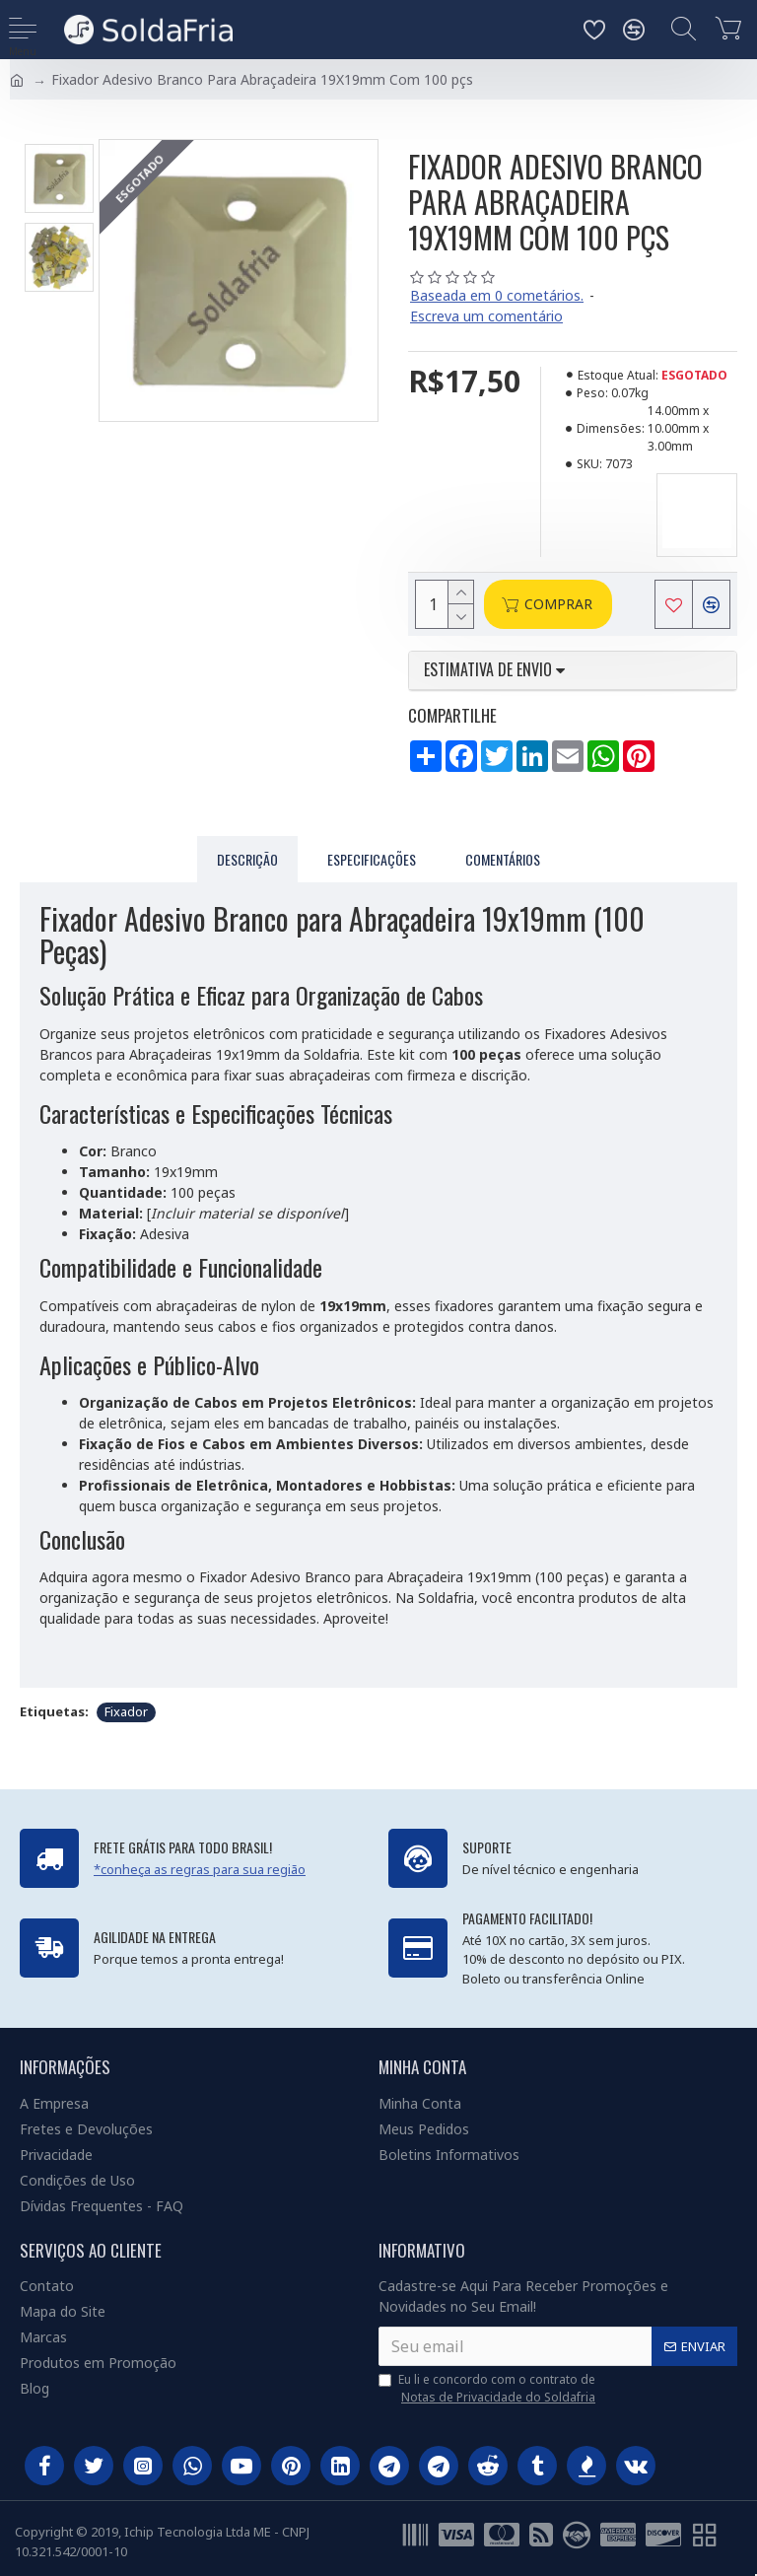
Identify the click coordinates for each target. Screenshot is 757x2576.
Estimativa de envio (494, 670)
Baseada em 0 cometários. (497, 295)
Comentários (502, 859)
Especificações (371, 859)
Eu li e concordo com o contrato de (488, 2388)
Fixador (126, 1711)
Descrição (247, 859)
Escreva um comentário (486, 316)
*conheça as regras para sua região (200, 1869)
